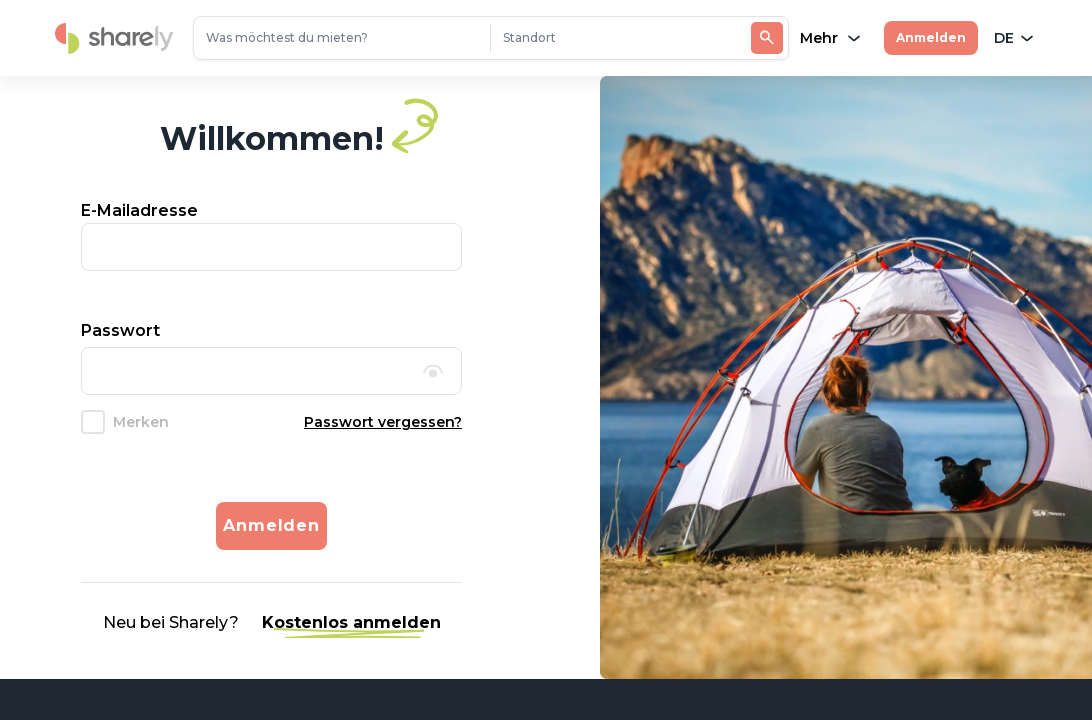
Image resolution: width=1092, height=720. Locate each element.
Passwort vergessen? (383, 422)
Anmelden (931, 37)
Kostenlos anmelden (351, 623)
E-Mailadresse (139, 210)
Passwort (120, 330)
